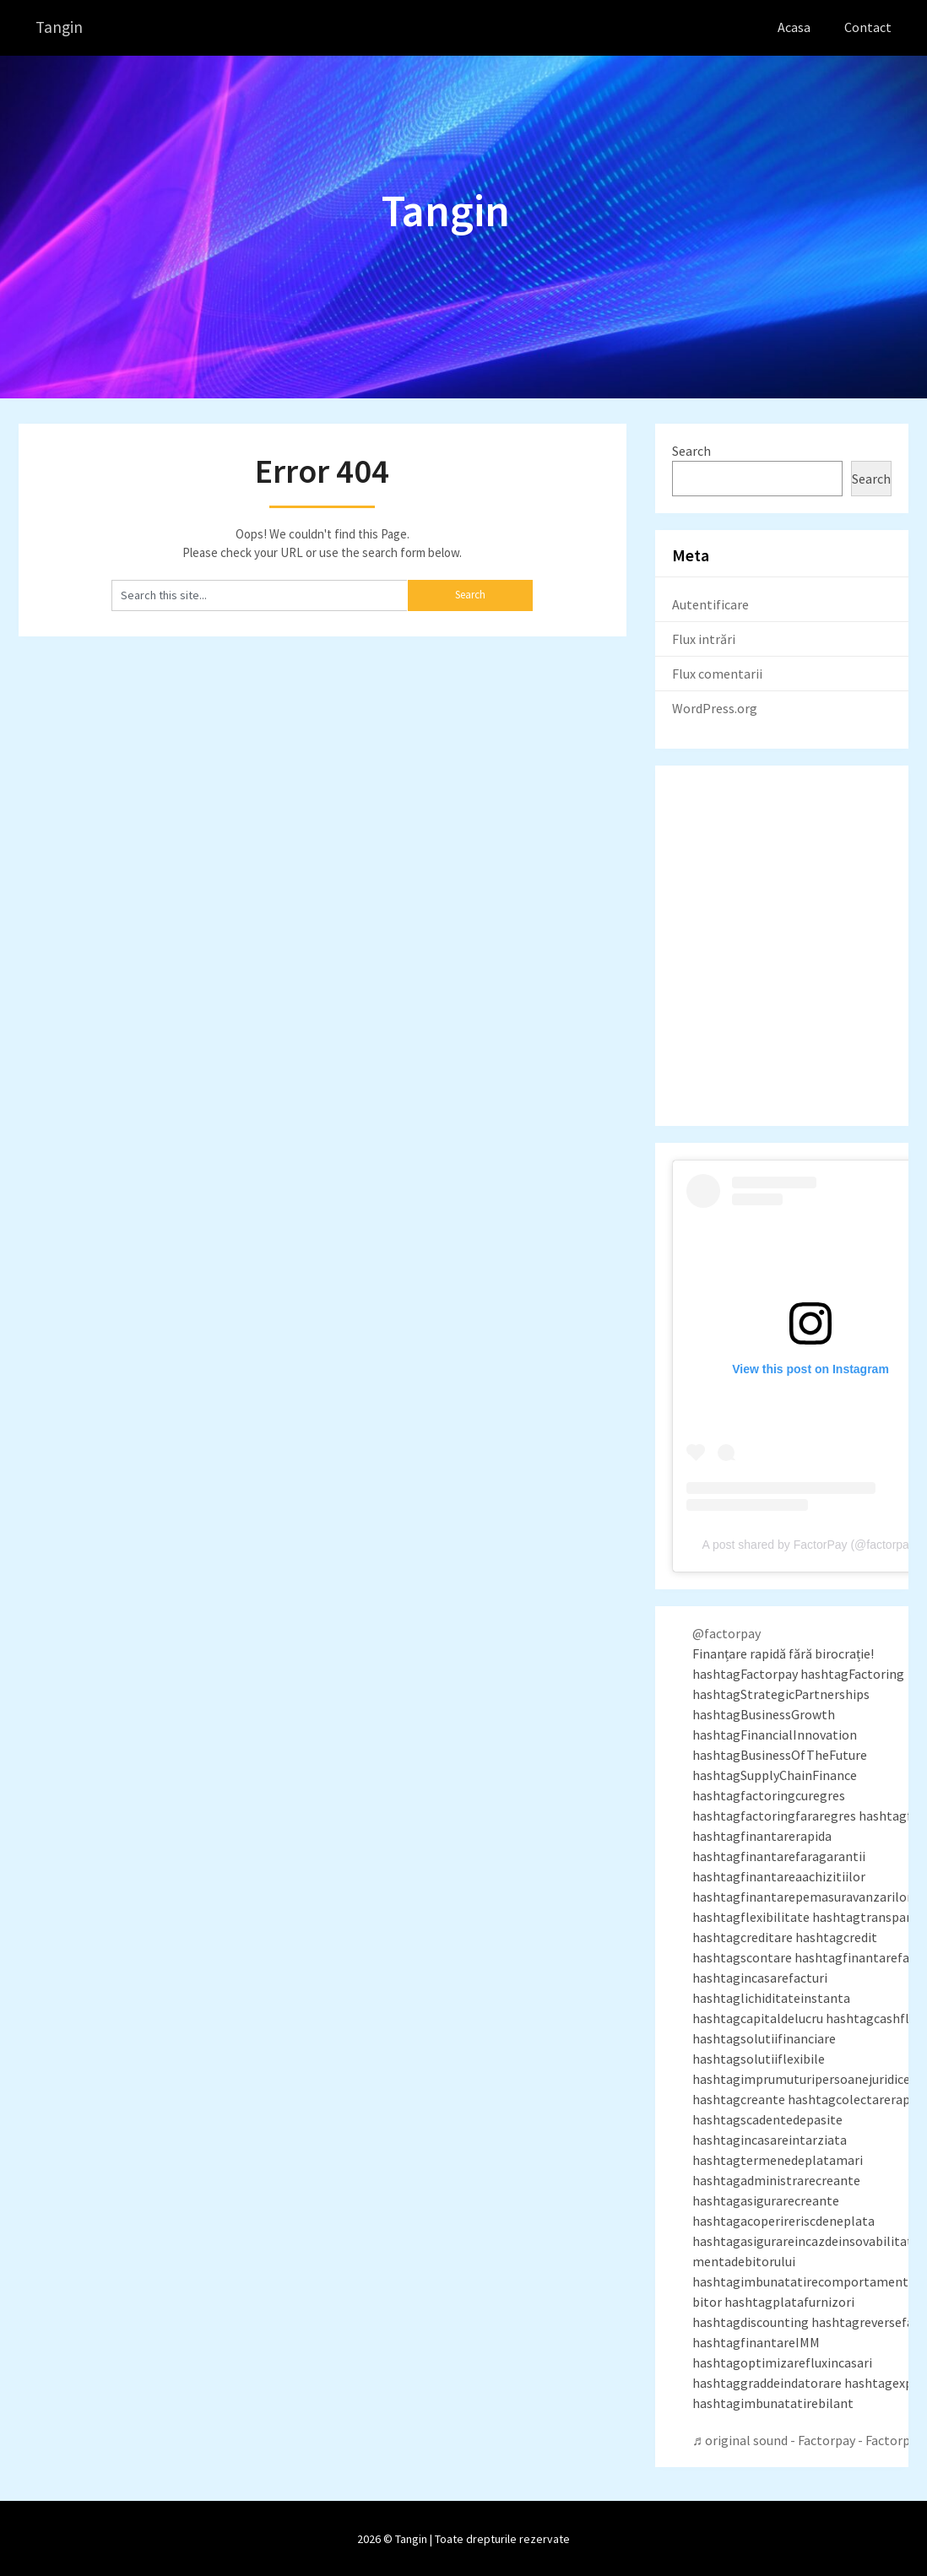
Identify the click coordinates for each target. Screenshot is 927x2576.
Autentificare (710, 603)
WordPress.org (714, 707)
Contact (868, 27)
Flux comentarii (717, 672)
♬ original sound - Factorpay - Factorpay (807, 2439)
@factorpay (726, 1632)
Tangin (59, 27)
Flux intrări (703, 638)
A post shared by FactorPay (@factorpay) (810, 1543)
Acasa (794, 27)
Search (691, 449)
